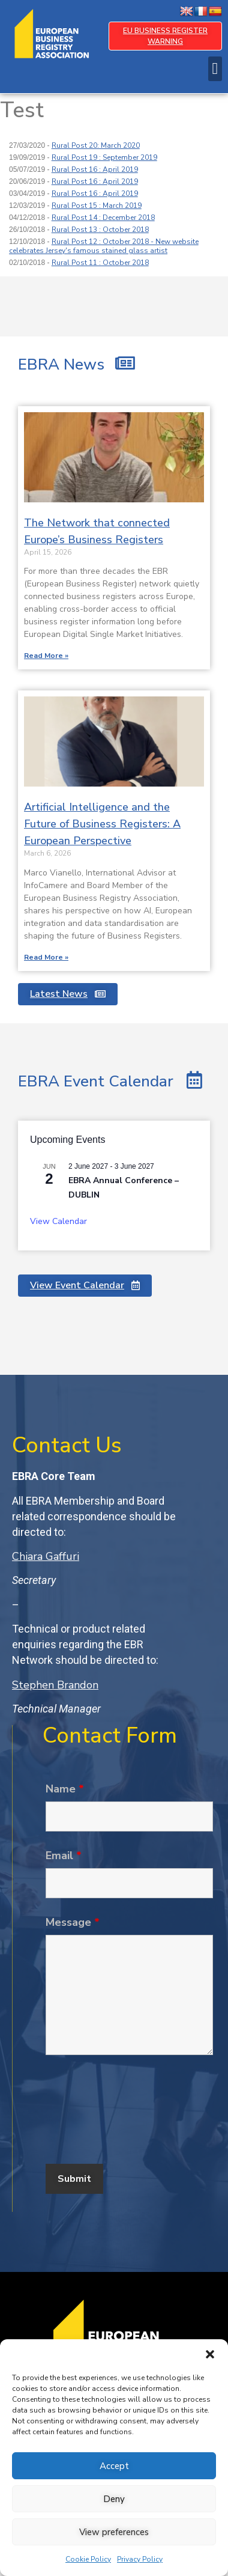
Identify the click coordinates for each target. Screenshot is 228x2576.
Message (73, 1922)
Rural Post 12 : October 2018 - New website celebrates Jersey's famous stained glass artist (104, 246)
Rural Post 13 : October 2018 (100, 229)
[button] (210, 2354)
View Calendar (58, 1221)
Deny (114, 2499)
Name (65, 1789)
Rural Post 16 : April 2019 (95, 169)
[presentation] (137, 2119)
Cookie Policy (88, 2559)
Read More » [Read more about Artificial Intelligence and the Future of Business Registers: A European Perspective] (46, 957)
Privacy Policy (140, 2559)
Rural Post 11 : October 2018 (100, 262)
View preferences (114, 2532)
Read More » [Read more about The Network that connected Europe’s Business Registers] (46, 655)
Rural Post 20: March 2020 (96, 145)
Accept (114, 2466)
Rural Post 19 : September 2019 (104, 157)
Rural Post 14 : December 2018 (103, 217)
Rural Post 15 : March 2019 (97, 205)
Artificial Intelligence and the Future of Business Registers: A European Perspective (102, 824)
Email (64, 1856)
